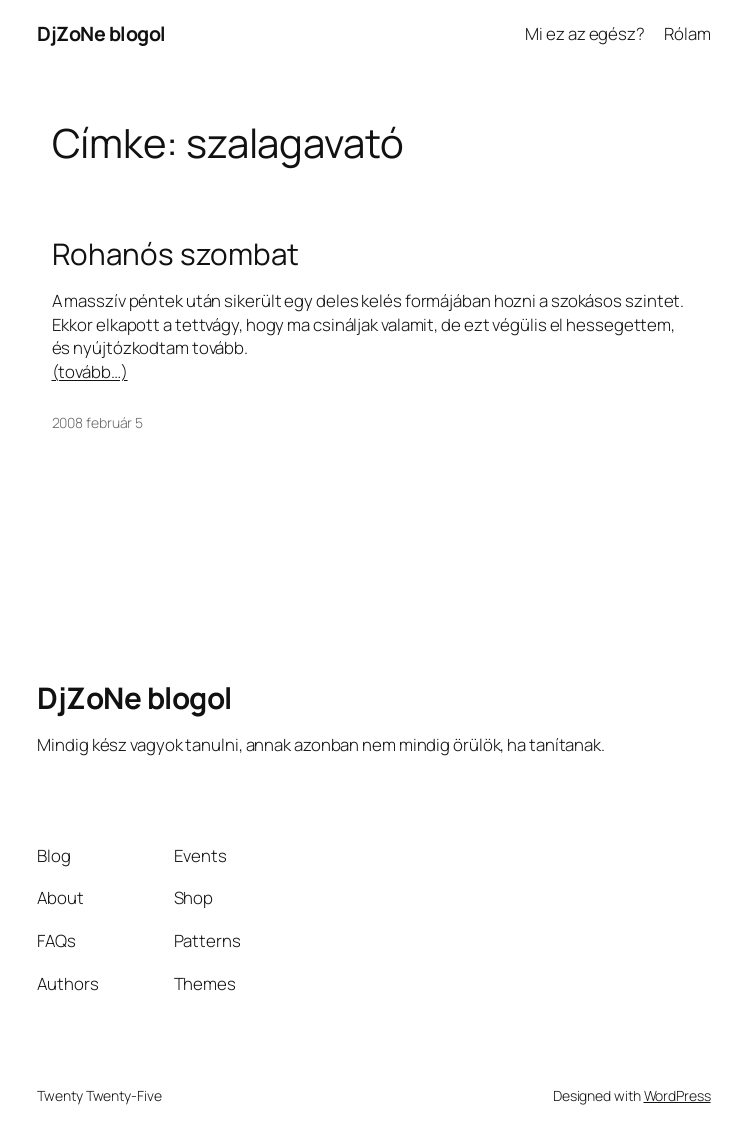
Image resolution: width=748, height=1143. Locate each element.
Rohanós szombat (176, 253)
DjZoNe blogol (101, 33)
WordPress (677, 1095)
